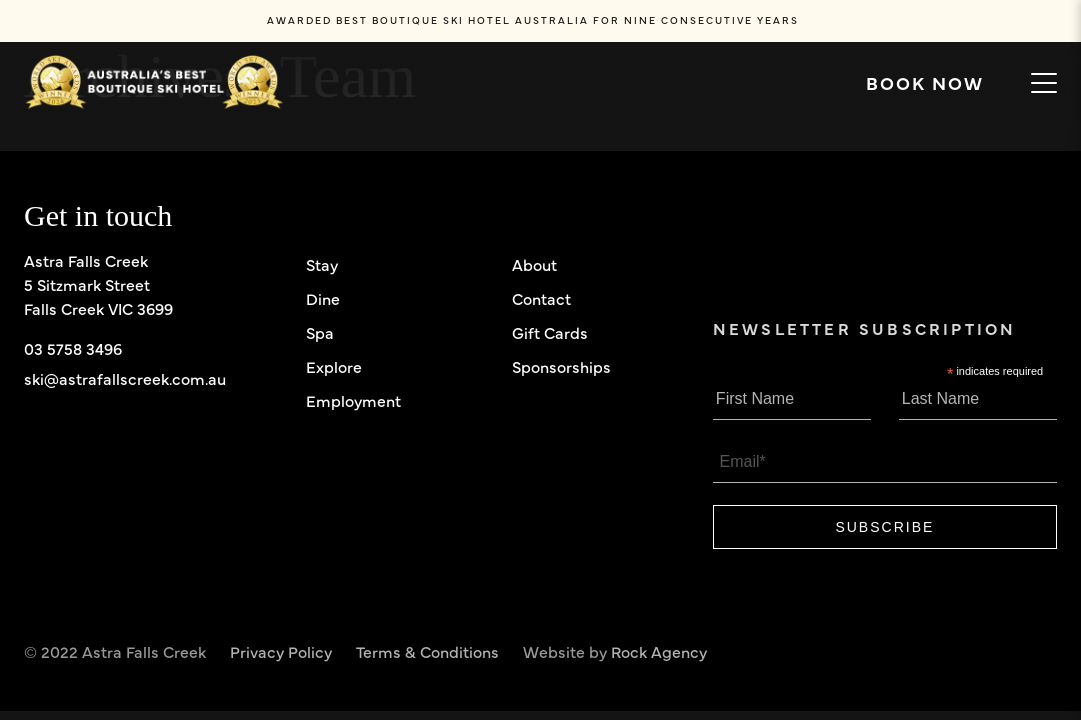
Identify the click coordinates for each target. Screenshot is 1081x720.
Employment (353, 400)
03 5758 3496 (73, 348)
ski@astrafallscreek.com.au (125, 378)
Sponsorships (561, 366)
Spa (320, 332)
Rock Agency (659, 651)
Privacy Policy (281, 651)
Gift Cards (550, 332)
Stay (322, 264)
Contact (541, 298)
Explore (334, 366)
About (534, 264)
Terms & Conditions (427, 651)
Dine (323, 298)
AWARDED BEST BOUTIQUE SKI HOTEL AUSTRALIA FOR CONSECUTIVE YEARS (533, 20)
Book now (936, 83)
